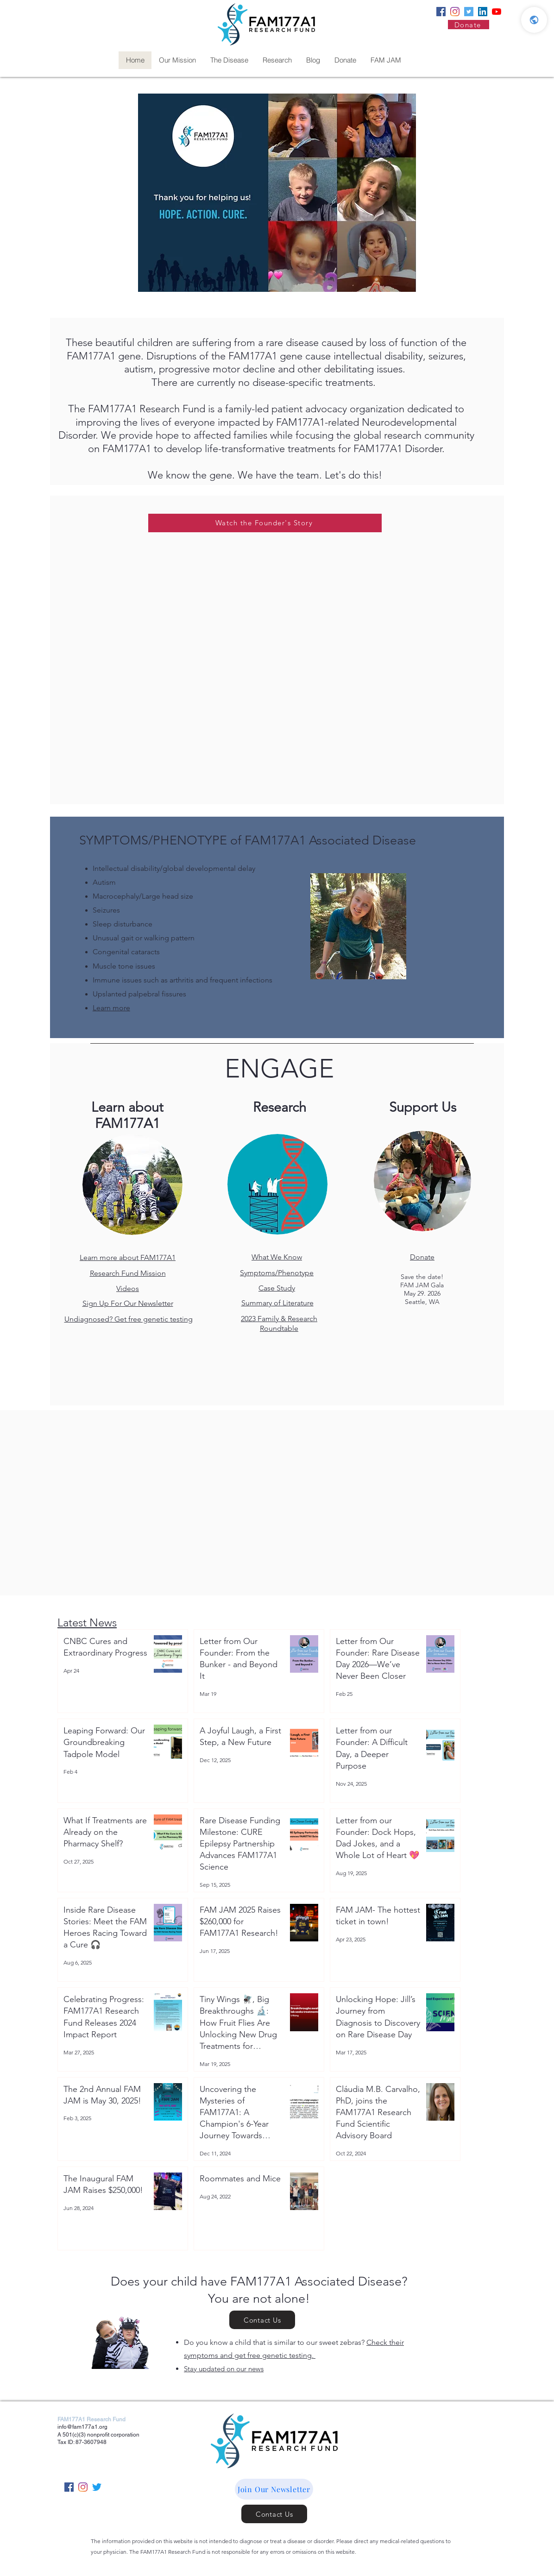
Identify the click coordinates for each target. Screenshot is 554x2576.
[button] (274, 2489)
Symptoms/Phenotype (277, 1272)
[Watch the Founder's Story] (265, 523)
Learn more (111, 1007)
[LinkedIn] (482, 11)
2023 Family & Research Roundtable (279, 1323)
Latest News (87, 1622)
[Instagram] (455, 11)
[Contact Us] (262, 2320)
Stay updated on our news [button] (224, 2368)
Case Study (276, 1288)
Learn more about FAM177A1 (128, 1257)
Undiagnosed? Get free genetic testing (128, 1319)
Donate (422, 1257)
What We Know (277, 1257)
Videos (127, 1288)
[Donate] (468, 24)
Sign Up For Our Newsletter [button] (127, 1303)
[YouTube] (496, 11)
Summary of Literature (277, 1302)
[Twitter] (468, 11)
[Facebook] (441, 11)
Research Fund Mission (128, 1273)
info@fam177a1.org (82, 2427)
